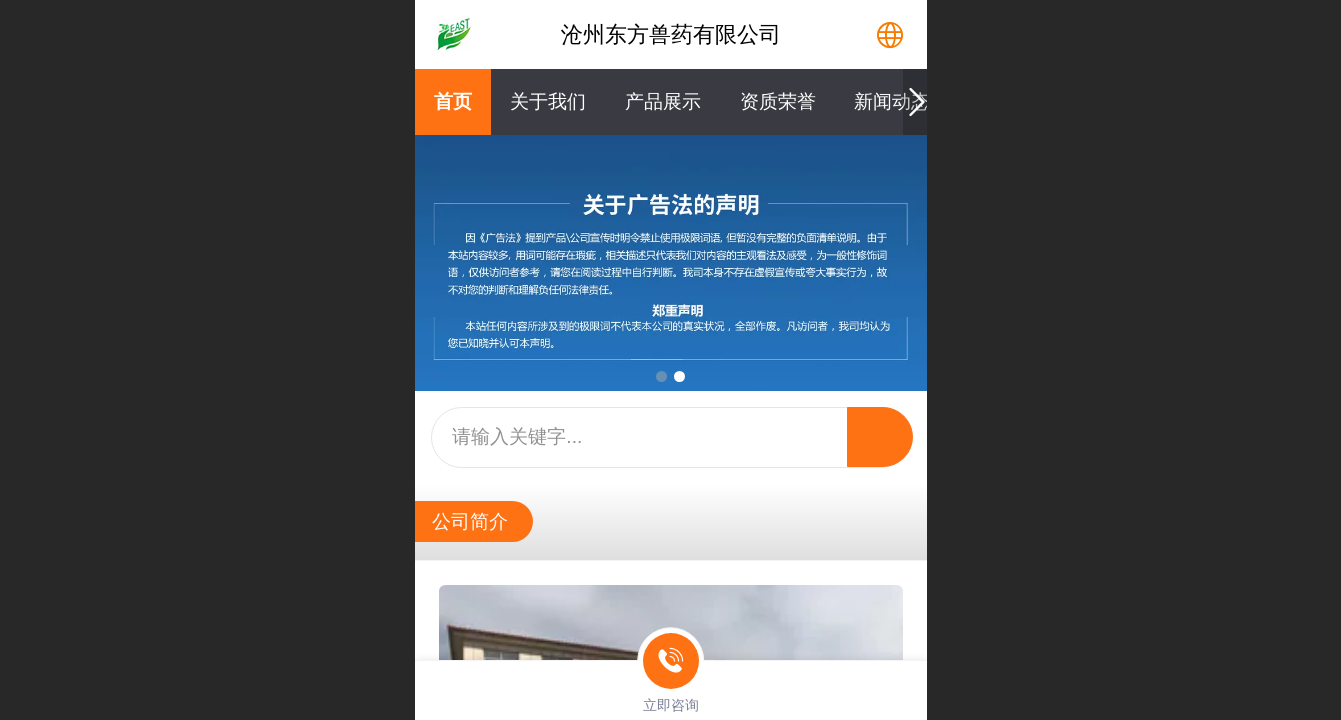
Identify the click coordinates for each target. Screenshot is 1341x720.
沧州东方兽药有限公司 (671, 34)
